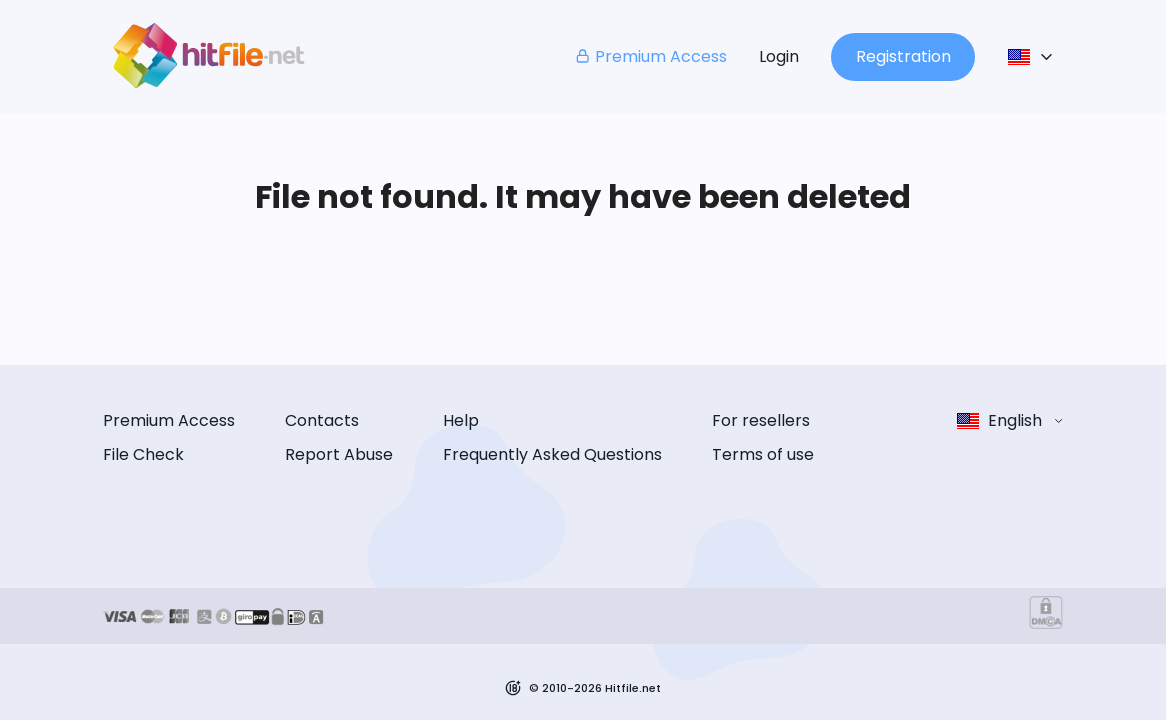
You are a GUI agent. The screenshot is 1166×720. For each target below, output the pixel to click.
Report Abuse (339, 454)
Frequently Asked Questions (552, 454)
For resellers (761, 420)
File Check (143, 454)
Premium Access (650, 56)
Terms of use (763, 454)
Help (461, 420)
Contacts (322, 420)
